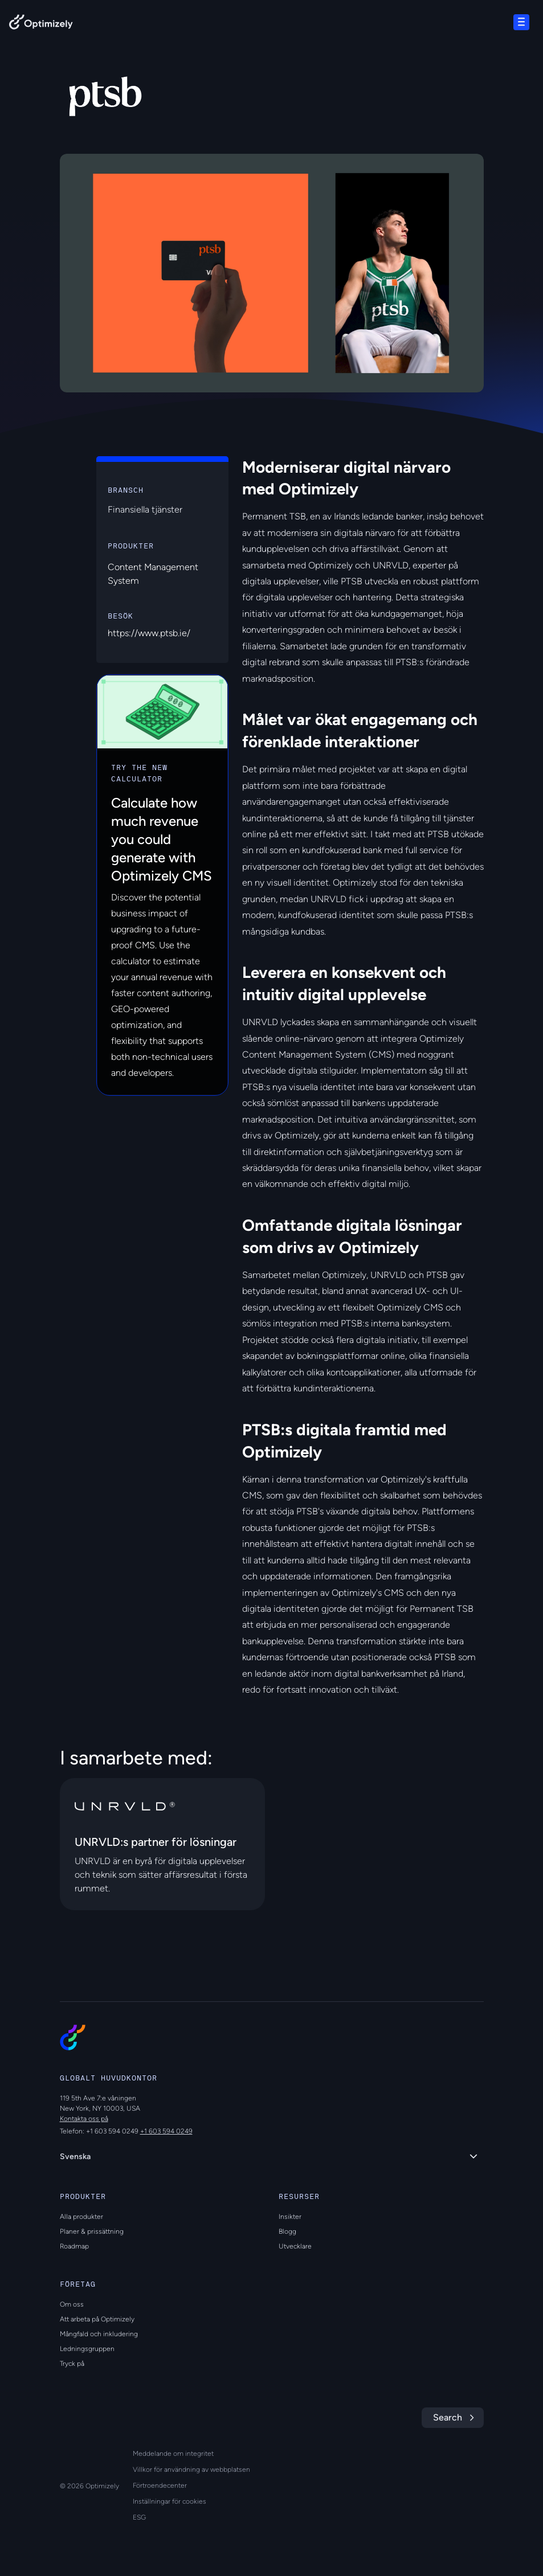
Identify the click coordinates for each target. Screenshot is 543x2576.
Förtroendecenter (160, 2485)
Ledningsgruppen (87, 2349)
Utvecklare (295, 2246)
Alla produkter (81, 2217)
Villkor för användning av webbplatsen (191, 2469)
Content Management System (153, 574)
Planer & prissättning (92, 2231)
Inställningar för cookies (169, 2501)
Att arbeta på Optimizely (97, 2319)
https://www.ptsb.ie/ (149, 633)
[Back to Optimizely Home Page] (41, 24)
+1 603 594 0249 (166, 2131)
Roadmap (74, 2246)
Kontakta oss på (84, 2119)
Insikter (290, 2217)
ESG (139, 2517)
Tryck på (72, 2364)
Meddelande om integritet (173, 2454)
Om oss (72, 2304)
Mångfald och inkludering (99, 2334)
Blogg (287, 2231)
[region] (272, 273)
